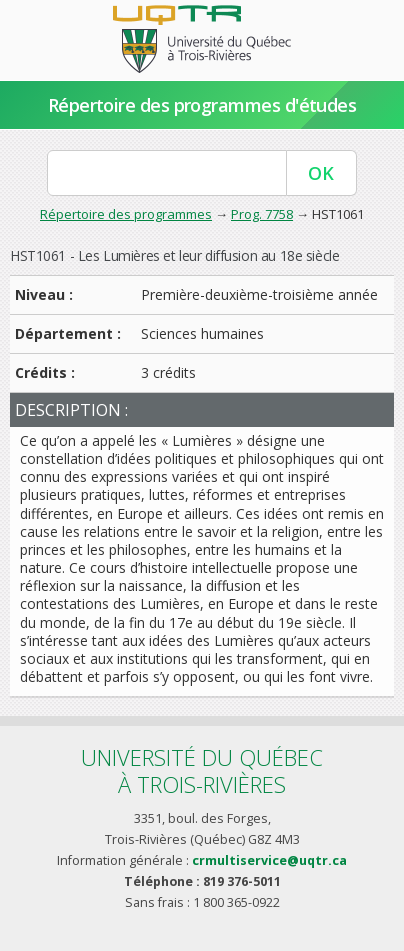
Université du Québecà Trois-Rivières (202, 770)
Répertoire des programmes (126, 214)
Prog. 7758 (262, 214)
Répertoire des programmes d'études (202, 105)
